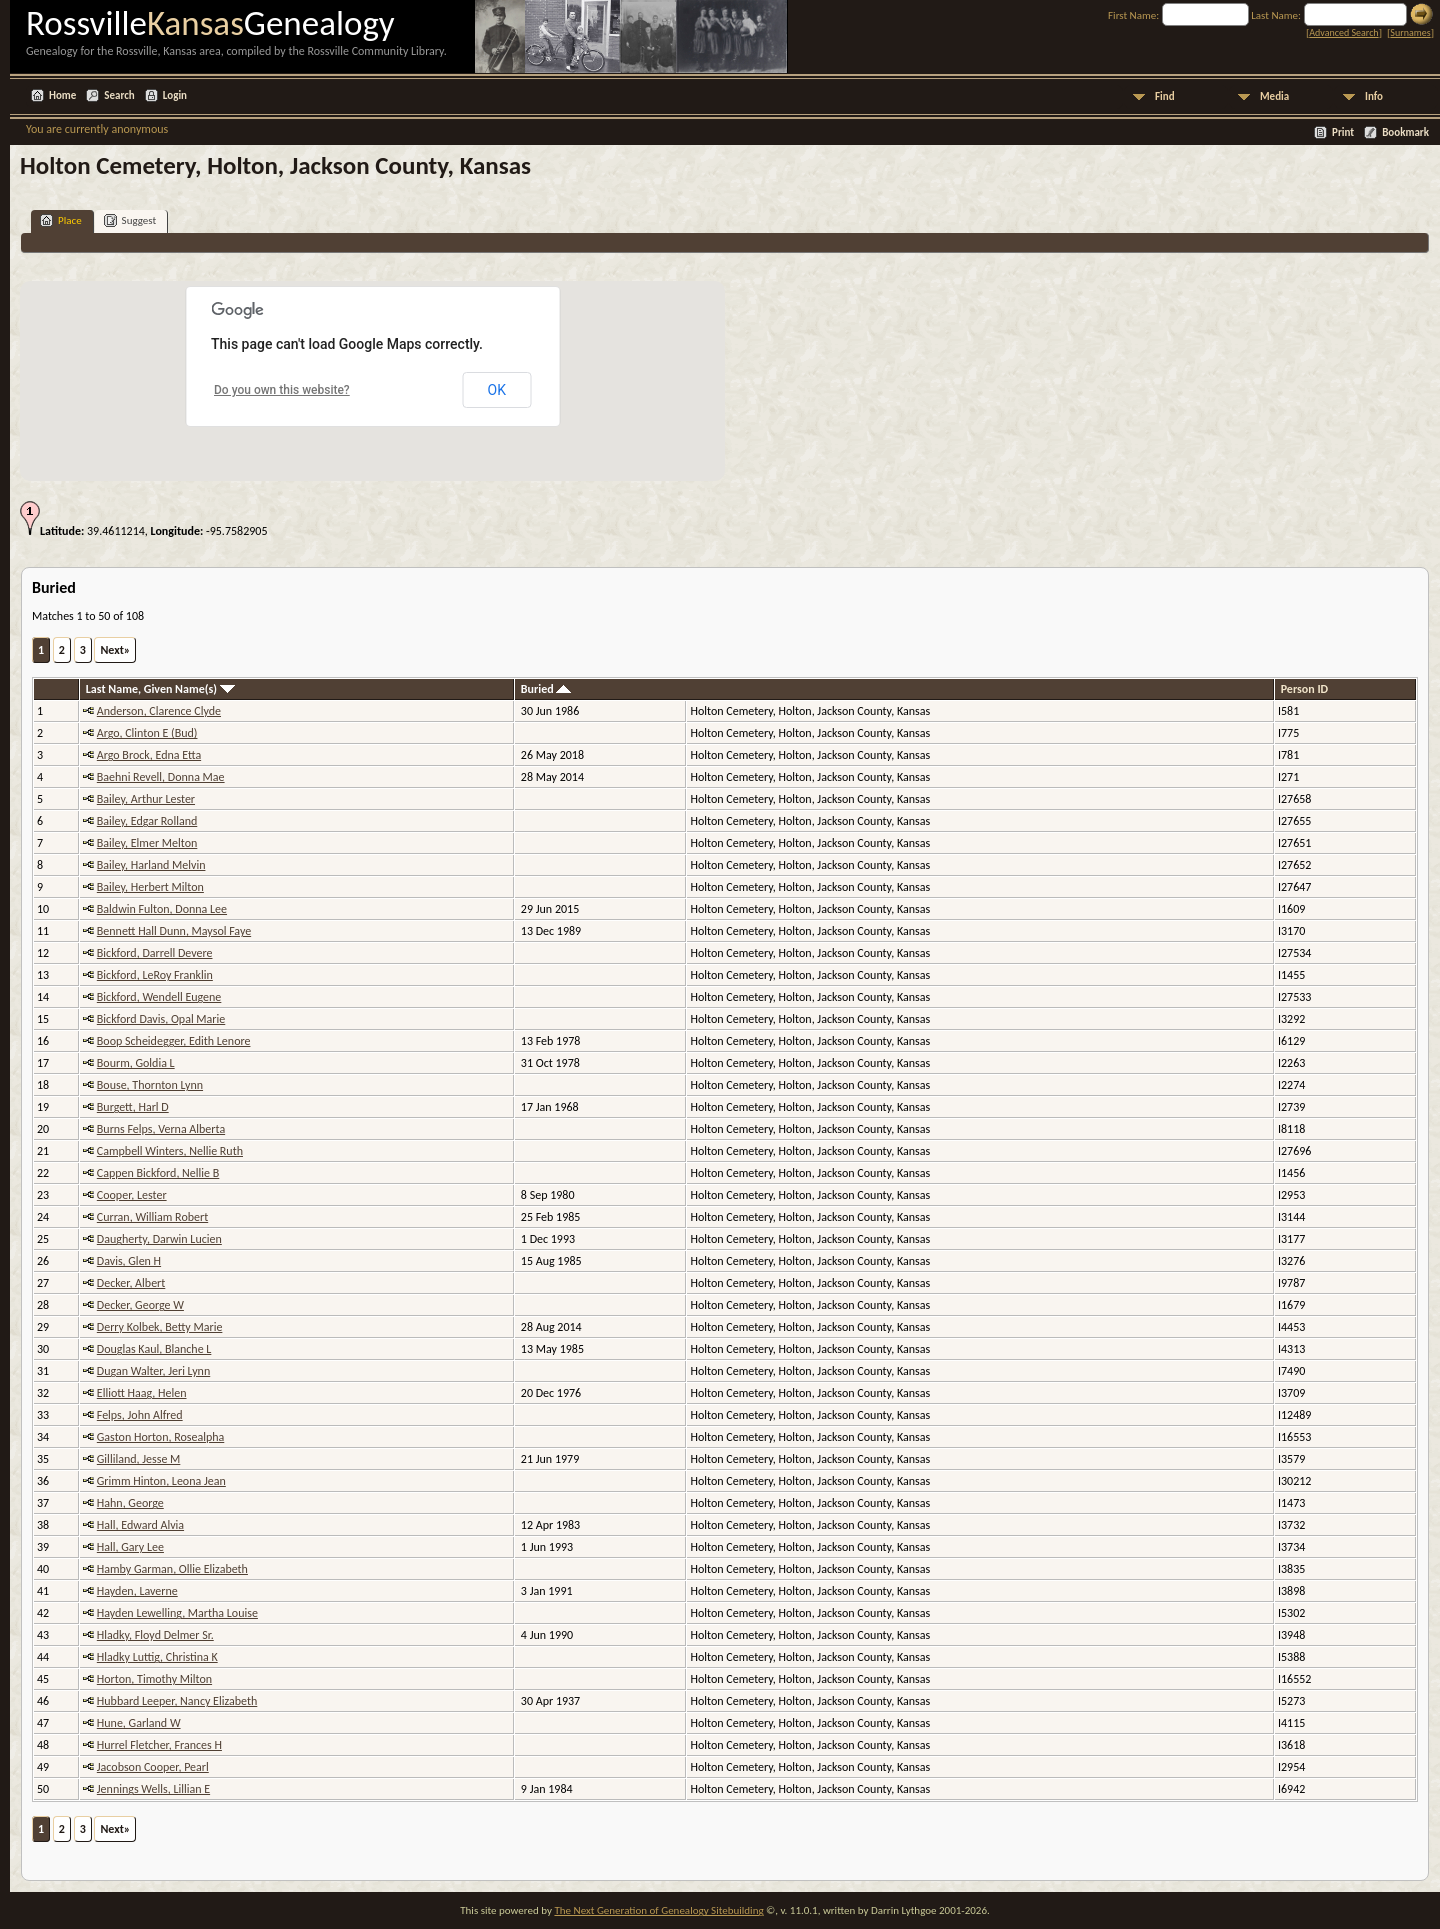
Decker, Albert (131, 1283)
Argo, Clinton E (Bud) (147, 733)
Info (1374, 96)
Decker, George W (140, 1305)
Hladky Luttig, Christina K (157, 1657)
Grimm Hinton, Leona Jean (161, 1481)
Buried (546, 689)
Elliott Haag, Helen (142, 1393)
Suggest (130, 220)
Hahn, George (130, 1503)
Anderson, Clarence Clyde (159, 711)
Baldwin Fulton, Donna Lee (162, 909)
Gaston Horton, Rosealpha (160, 1437)
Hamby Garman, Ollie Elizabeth (172, 1569)
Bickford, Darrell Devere (155, 953)
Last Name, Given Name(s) (160, 689)
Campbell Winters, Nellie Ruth (170, 1151)
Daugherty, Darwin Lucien (159, 1239)
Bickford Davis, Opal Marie (161, 1019)
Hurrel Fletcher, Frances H (159, 1745)
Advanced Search (1343, 32)
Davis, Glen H (129, 1261)
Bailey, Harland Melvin (151, 865)
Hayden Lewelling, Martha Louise (177, 1613)
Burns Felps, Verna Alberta (161, 1129)
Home (62, 95)
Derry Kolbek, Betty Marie (160, 1327)
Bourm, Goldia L (136, 1063)
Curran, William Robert (152, 1217)
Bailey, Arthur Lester (146, 799)
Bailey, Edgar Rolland (147, 821)
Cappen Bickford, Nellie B (158, 1173)
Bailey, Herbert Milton (150, 887)
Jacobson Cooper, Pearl (153, 1767)
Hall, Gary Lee (130, 1547)
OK (497, 390)
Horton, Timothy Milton (154, 1679)
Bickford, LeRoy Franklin (155, 975)
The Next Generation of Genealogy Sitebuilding (658, 1910)
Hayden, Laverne (137, 1591)
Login (175, 95)
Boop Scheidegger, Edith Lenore (174, 1041)
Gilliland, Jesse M (139, 1459)
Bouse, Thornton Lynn (150, 1085)
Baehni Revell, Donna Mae (161, 777)
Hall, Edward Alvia (140, 1525)
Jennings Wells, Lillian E (153, 1789)
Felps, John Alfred (140, 1415)
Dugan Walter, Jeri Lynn (153, 1371)
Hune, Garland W (139, 1723)
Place (61, 220)
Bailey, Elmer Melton (147, 843)
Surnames (1410, 32)
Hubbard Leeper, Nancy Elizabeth (177, 1701)
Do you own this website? (282, 390)
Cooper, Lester (132, 1195)
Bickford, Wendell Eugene (159, 997)
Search (119, 95)
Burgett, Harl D (133, 1107)
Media (1274, 96)
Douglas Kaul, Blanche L (154, 1349)
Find (1165, 96)
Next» (115, 650)
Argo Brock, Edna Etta (149, 755)
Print (1343, 132)
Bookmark (1405, 132)
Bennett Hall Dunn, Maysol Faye (174, 931)
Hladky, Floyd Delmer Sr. (155, 1635)
